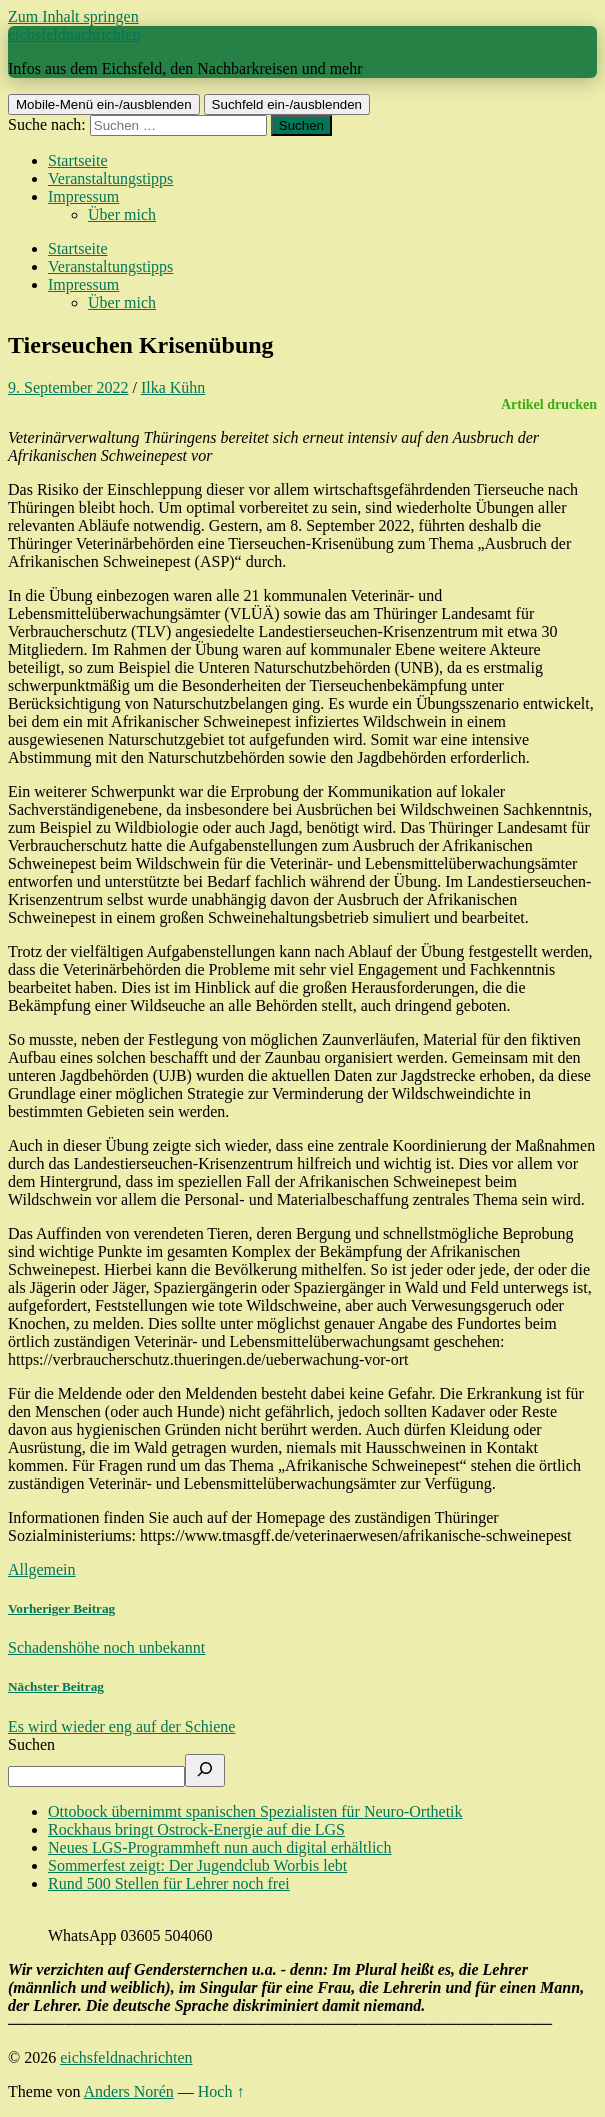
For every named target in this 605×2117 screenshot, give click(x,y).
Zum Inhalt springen (73, 16)
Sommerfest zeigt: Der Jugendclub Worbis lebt (197, 1865)
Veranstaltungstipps (110, 178)
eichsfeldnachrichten (74, 34)
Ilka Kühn (173, 387)
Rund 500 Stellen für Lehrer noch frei (169, 1883)
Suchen (31, 1744)
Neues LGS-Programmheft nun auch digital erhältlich (219, 1847)
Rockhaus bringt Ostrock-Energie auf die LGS (196, 1829)
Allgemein (42, 1569)
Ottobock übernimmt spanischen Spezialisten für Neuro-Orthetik (255, 1811)
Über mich (122, 214)
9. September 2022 (68, 387)
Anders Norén (129, 2091)
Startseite (78, 160)
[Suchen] (205, 1770)
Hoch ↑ (221, 2091)
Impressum (83, 196)
